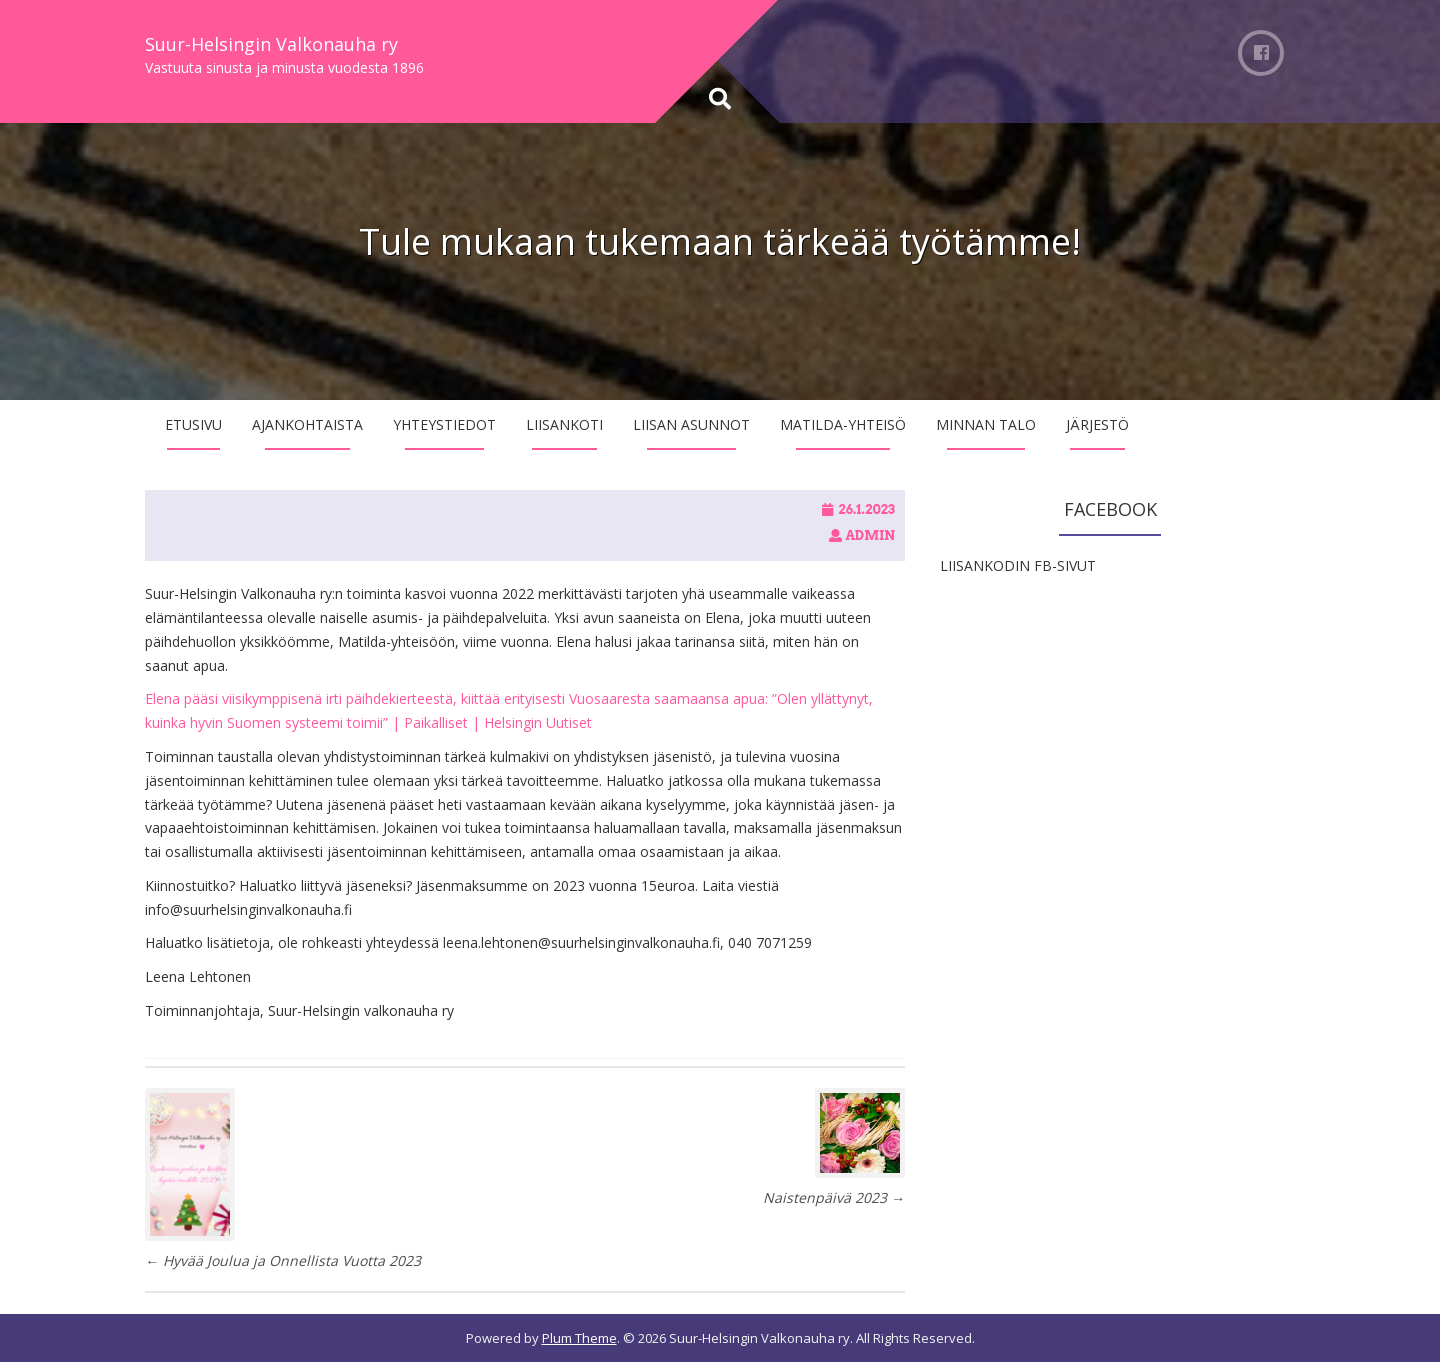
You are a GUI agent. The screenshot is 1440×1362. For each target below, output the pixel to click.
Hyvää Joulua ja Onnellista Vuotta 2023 (283, 1260)
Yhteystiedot (444, 424)
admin (870, 535)
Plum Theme (579, 1338)
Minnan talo (986, 424)
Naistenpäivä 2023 (834, 1197)
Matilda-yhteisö (843, 424)
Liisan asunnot (691, 424)
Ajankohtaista (307, 424)
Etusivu (193, 424)
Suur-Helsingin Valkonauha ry (271, 44)
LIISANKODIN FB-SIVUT (1018, 565)
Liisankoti (564, 424)
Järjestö (1097, 424)
